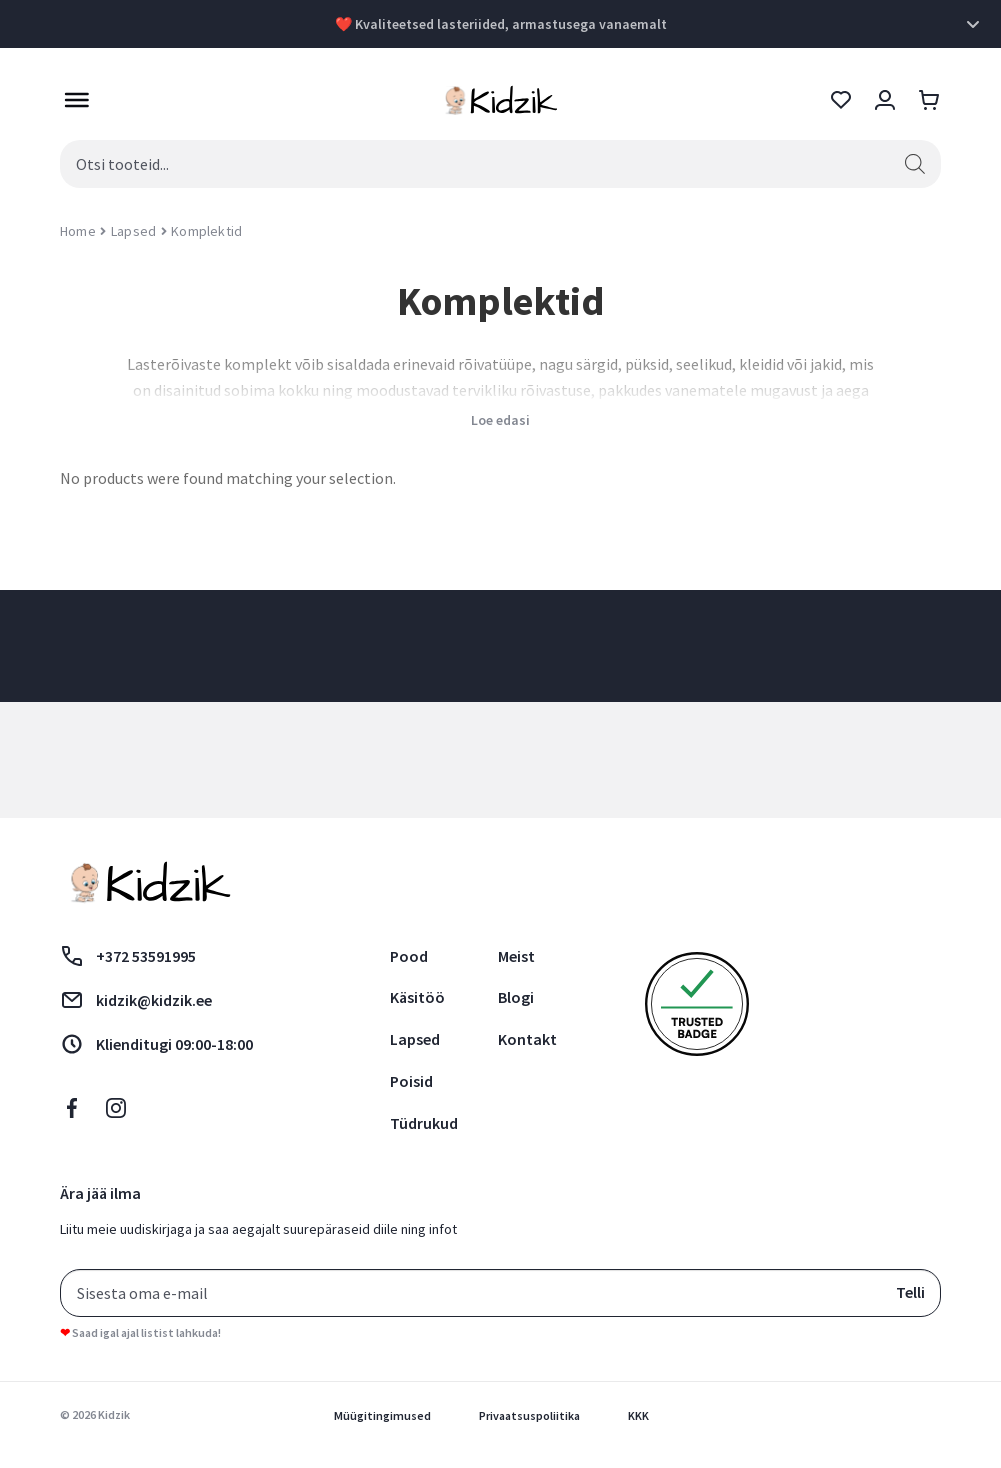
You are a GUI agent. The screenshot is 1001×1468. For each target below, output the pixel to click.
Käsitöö (417, 997)
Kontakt (527, 1039)
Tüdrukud (424, 1123)
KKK (638, 1415)
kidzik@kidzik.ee (136, 1000)
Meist (516, 956)
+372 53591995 (128, 956)
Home (78, 231)
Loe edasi (500, 420)
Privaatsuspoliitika (529, 1415)
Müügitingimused (382, 1415)
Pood (409, 956)
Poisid (411, 1081)
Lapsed (133, 231)
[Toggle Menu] (72, 100)
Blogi (516, 997)
